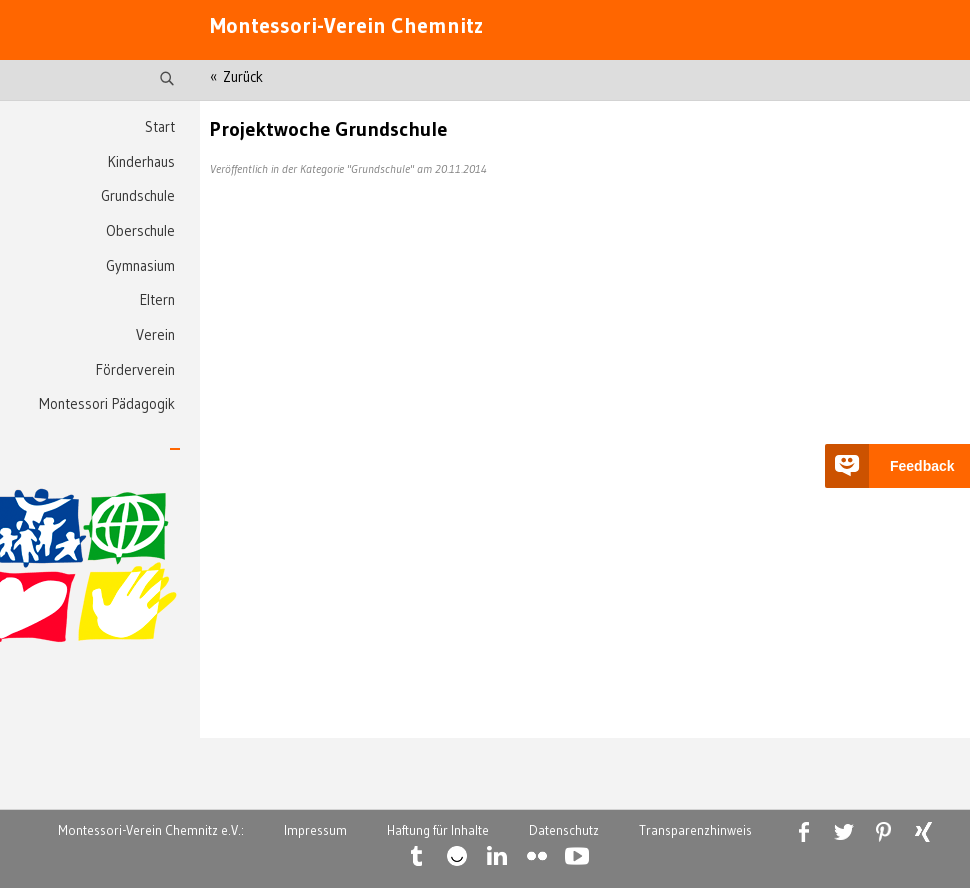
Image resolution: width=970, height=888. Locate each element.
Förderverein (135, 370)
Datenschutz (564, 830)
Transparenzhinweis (695, 830)
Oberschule (140, 231)
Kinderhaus (141, 162)
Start (160, 127)
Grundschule (138, 196)
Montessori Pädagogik (107, 404)
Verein (155, 335)
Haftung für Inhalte (438, 830)
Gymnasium (140, 266)
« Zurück (236, 77)
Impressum (315, 830)
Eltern (157, 300)
